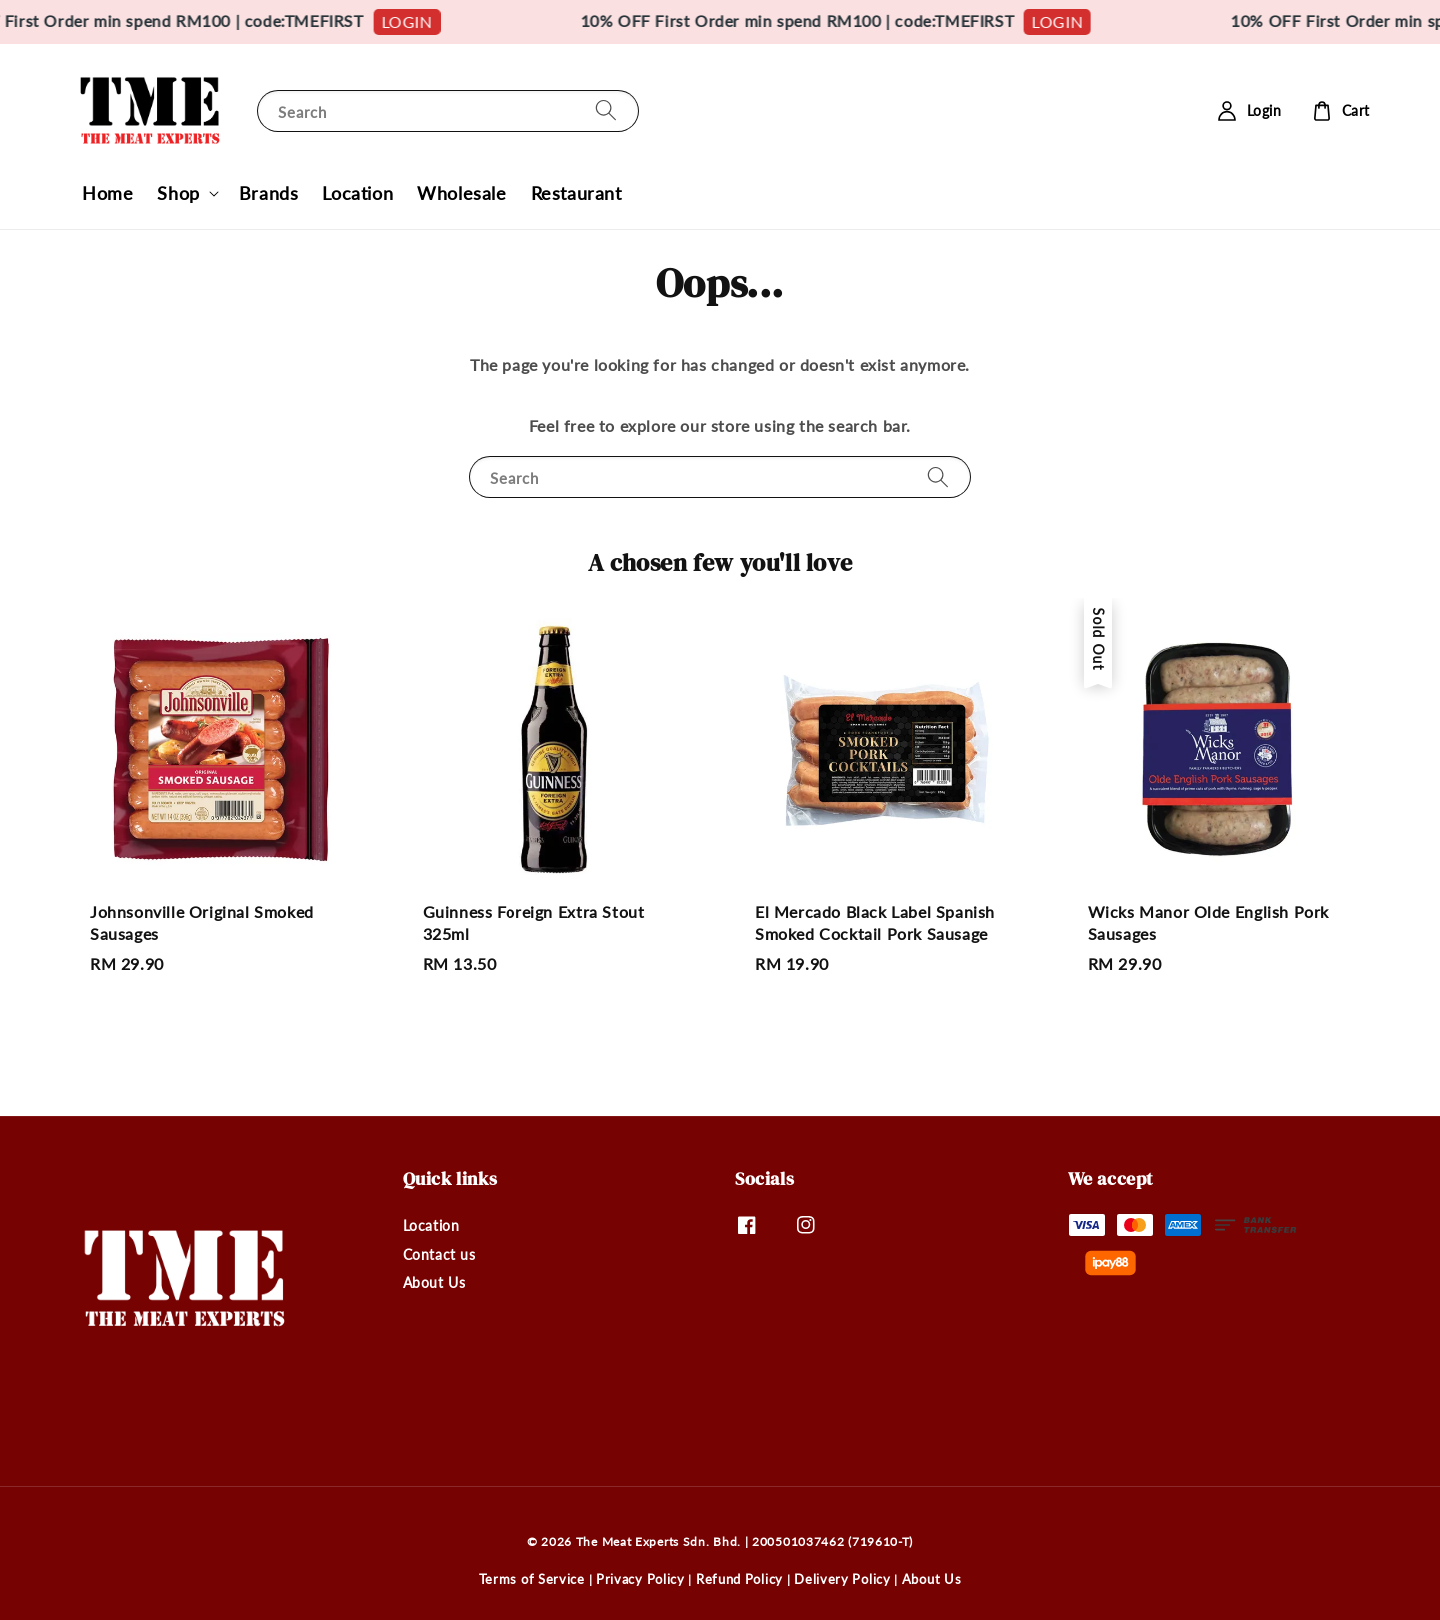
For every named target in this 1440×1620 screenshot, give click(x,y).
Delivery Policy (842, 1579)
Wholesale (461, 193)
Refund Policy (739, 1579)
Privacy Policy (640, 1579)
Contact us (439, 1254)
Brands (269, 193)
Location (357, 193)
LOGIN (432, 21)
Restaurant (576, 193)
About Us (434, 1282)
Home (107, 193)
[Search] (606, 110)
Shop (178, 193)
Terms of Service (532, 1579)
